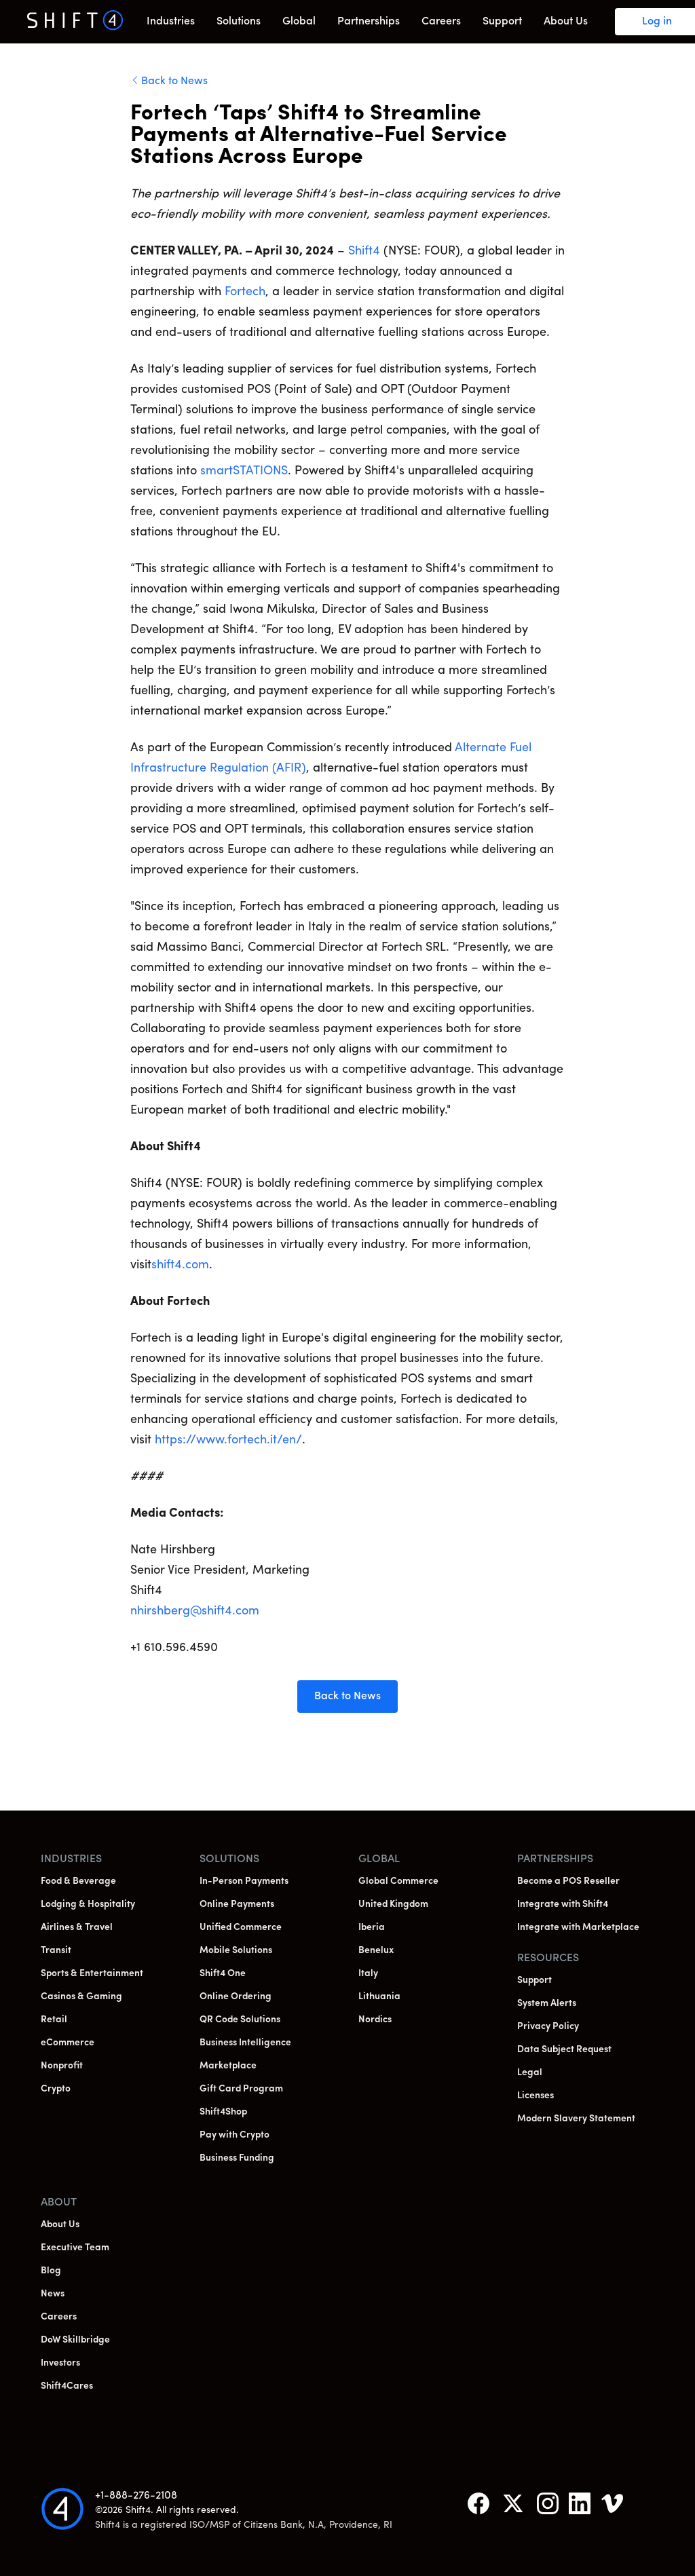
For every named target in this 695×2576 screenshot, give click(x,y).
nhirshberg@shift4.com (194, 1611)
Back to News (174, 81)
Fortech (245, 292)
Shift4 (364, 251)
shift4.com (180, 1265)
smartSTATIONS (244, 471)
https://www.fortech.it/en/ (228, 1440)
